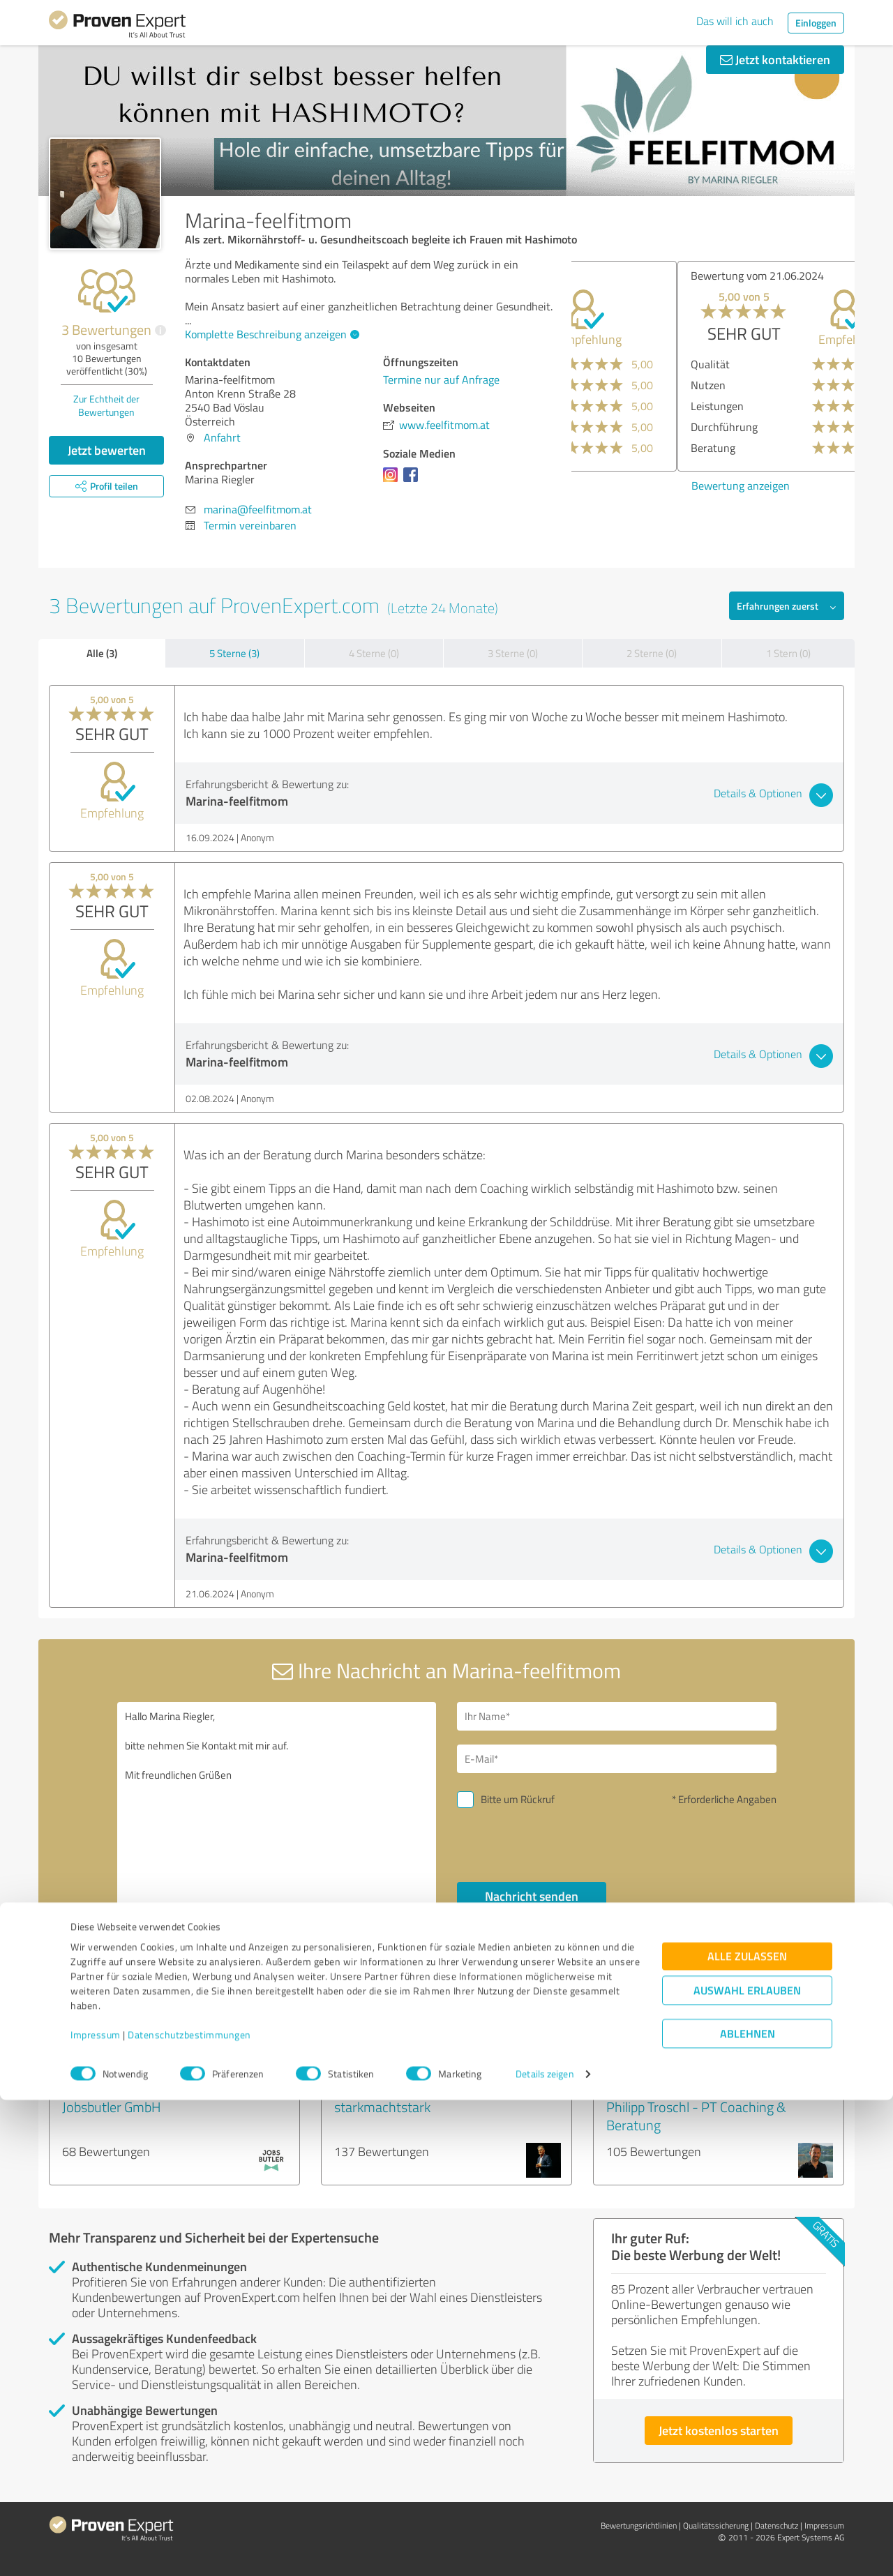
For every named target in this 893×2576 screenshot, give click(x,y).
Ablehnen (747, 2509)
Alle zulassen (747, 2432)
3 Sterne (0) (513, 653)
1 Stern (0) (788, 653)
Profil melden (589, 2007)
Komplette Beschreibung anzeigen (270, 334)
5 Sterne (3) (234, 653)
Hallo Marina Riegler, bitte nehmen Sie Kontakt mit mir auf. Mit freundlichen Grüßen (277, 1822)
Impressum (95, 2510)
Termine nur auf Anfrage (441, 379)
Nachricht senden (531, 1896)
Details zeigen (544, 2549)
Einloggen (815, 22)
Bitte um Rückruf (518, 1799)
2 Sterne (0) (651, 653)
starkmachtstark (382, 2106)
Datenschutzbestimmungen (189, 2510)
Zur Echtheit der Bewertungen (106, 405)
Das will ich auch (735, 21)
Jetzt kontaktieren (775, 59)
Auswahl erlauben (747, 2466)
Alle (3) (102, 653)
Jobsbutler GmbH (111, 2106)
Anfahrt (222, 437)
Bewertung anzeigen (634, 485)
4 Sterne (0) (374, 653)
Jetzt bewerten (107, 450)
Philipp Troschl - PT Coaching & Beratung (696, 2115)
